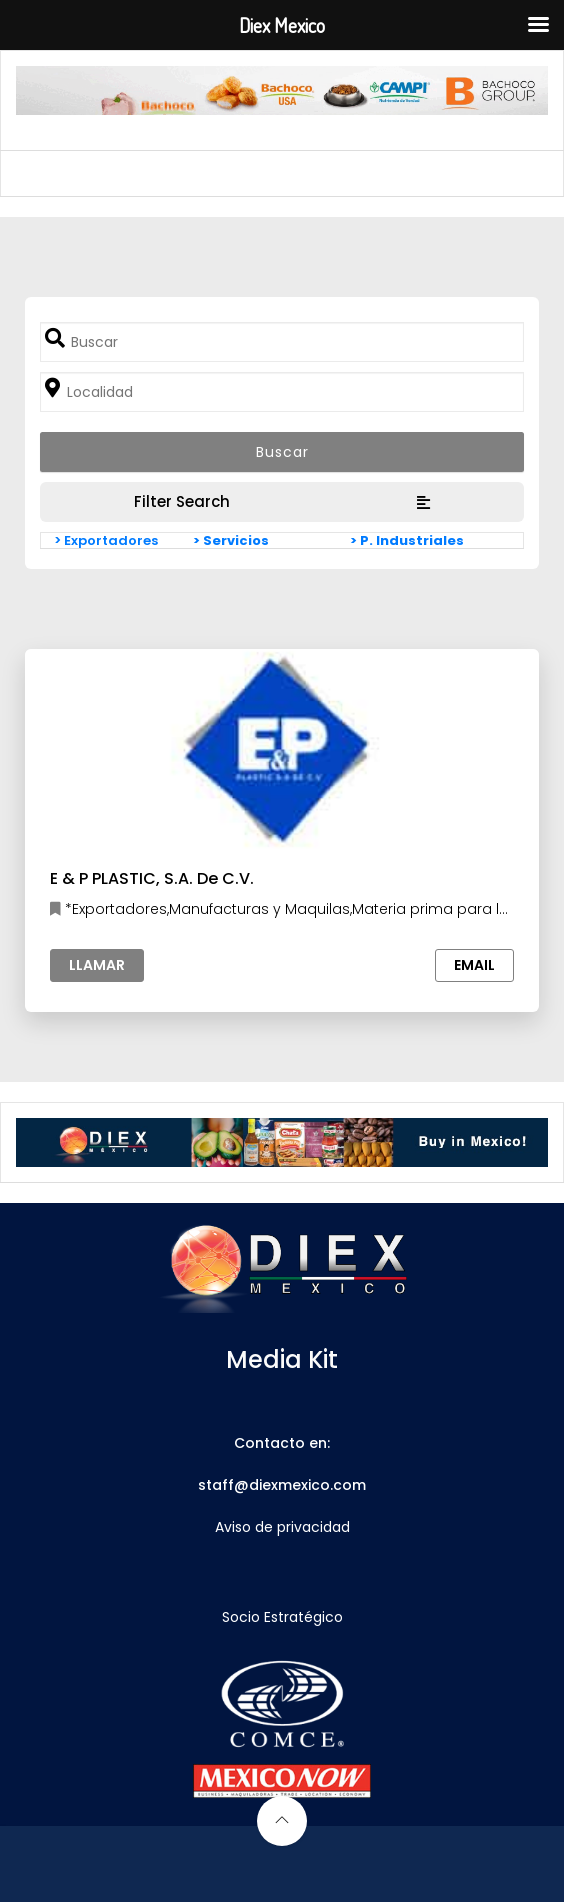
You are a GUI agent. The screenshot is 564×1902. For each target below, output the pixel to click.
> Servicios (231, 540)
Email (474, 965)
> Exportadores (106, 540)
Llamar (97, 965)
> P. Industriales (407, 540)
